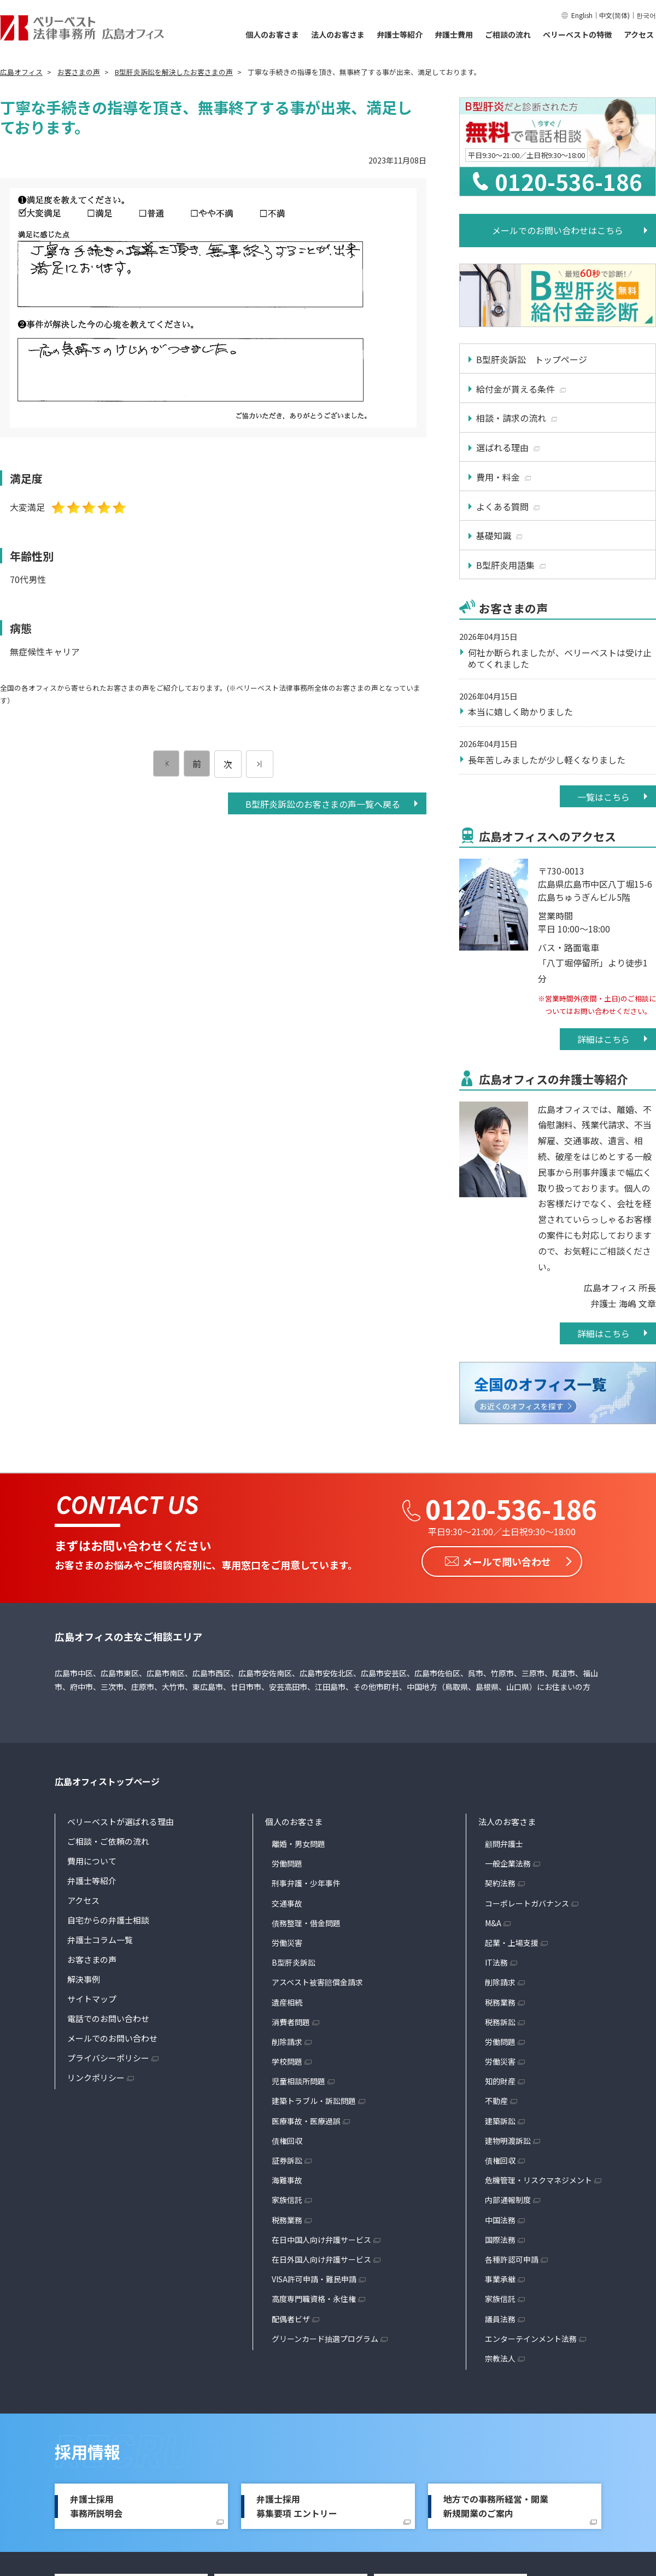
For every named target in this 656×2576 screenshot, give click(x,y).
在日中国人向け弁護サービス (321, 2239)
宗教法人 (500, 2358)
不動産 (496, 2100)
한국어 (646, 15)
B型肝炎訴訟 (293, 1962)
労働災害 (287, 1942)
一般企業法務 (508, 1863)
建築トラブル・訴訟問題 (314, 2100)
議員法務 (500, 2318)
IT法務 (496, 1962)
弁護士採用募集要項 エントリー (296, 2506)
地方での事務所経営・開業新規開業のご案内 (495, 2506)
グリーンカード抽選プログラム (325, 2338)
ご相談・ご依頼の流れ (108, 1841)
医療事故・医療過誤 (306, 2120)
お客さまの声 (91, 1959)
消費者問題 (291, 2021)
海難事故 (287, 2180)
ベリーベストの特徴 (577, 34)
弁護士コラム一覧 (100, 1939)
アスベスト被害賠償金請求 (317, 1982)
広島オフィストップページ (107, 1781)
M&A (493, 1922)
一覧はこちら (603, 796)
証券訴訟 (287, 2160)
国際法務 (500, 2239)
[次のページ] (260, 764)
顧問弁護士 (504, 1843)
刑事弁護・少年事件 (306, 1883)
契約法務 (500, 1883)
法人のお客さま (338, 34)
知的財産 (500, 2081)
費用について (91, 1861)
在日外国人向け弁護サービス (321, 2259)
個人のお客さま (272, 34)
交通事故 (287, 1902)
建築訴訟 (500, 2120)
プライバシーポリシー (108, 2058)
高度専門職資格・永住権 (314, 2298)
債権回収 (287, 2140)
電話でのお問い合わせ (108, 2018)
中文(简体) (614, 15)
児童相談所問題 (298, 2081)
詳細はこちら (603, 1039)
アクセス (639, 34)
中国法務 (500, 2219)
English (582, 15)
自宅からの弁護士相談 (108, 1920)
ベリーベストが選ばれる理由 (120, 1821)
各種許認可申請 (511, 2259)
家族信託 (287, 2199)
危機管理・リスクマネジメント (538, 2180)
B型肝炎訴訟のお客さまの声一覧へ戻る (322, 804)
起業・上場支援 (511, 1942)
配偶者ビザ (291, 2318)
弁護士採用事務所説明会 (96, 2506)
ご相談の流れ (508, 34)
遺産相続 (287, 2001)
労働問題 (287, 1863)
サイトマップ (91, 1998)
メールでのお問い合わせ (112, 2038)
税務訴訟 (500, 2021)
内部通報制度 (508, 2199)
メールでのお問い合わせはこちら (557, 230)
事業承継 (500, 2279)
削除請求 (287, 2041)
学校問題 (287, 2061)
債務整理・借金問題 (306, 1922)
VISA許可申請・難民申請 (314, 2279)
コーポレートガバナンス (527, 1902)
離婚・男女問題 (298, 1843)
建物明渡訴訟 (508, 2140)
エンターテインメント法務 (531, 2338)
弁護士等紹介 (400, 34)
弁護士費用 (454, 34)
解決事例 (83, 1979)
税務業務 (287, 2219)
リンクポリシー (96, 2077)
